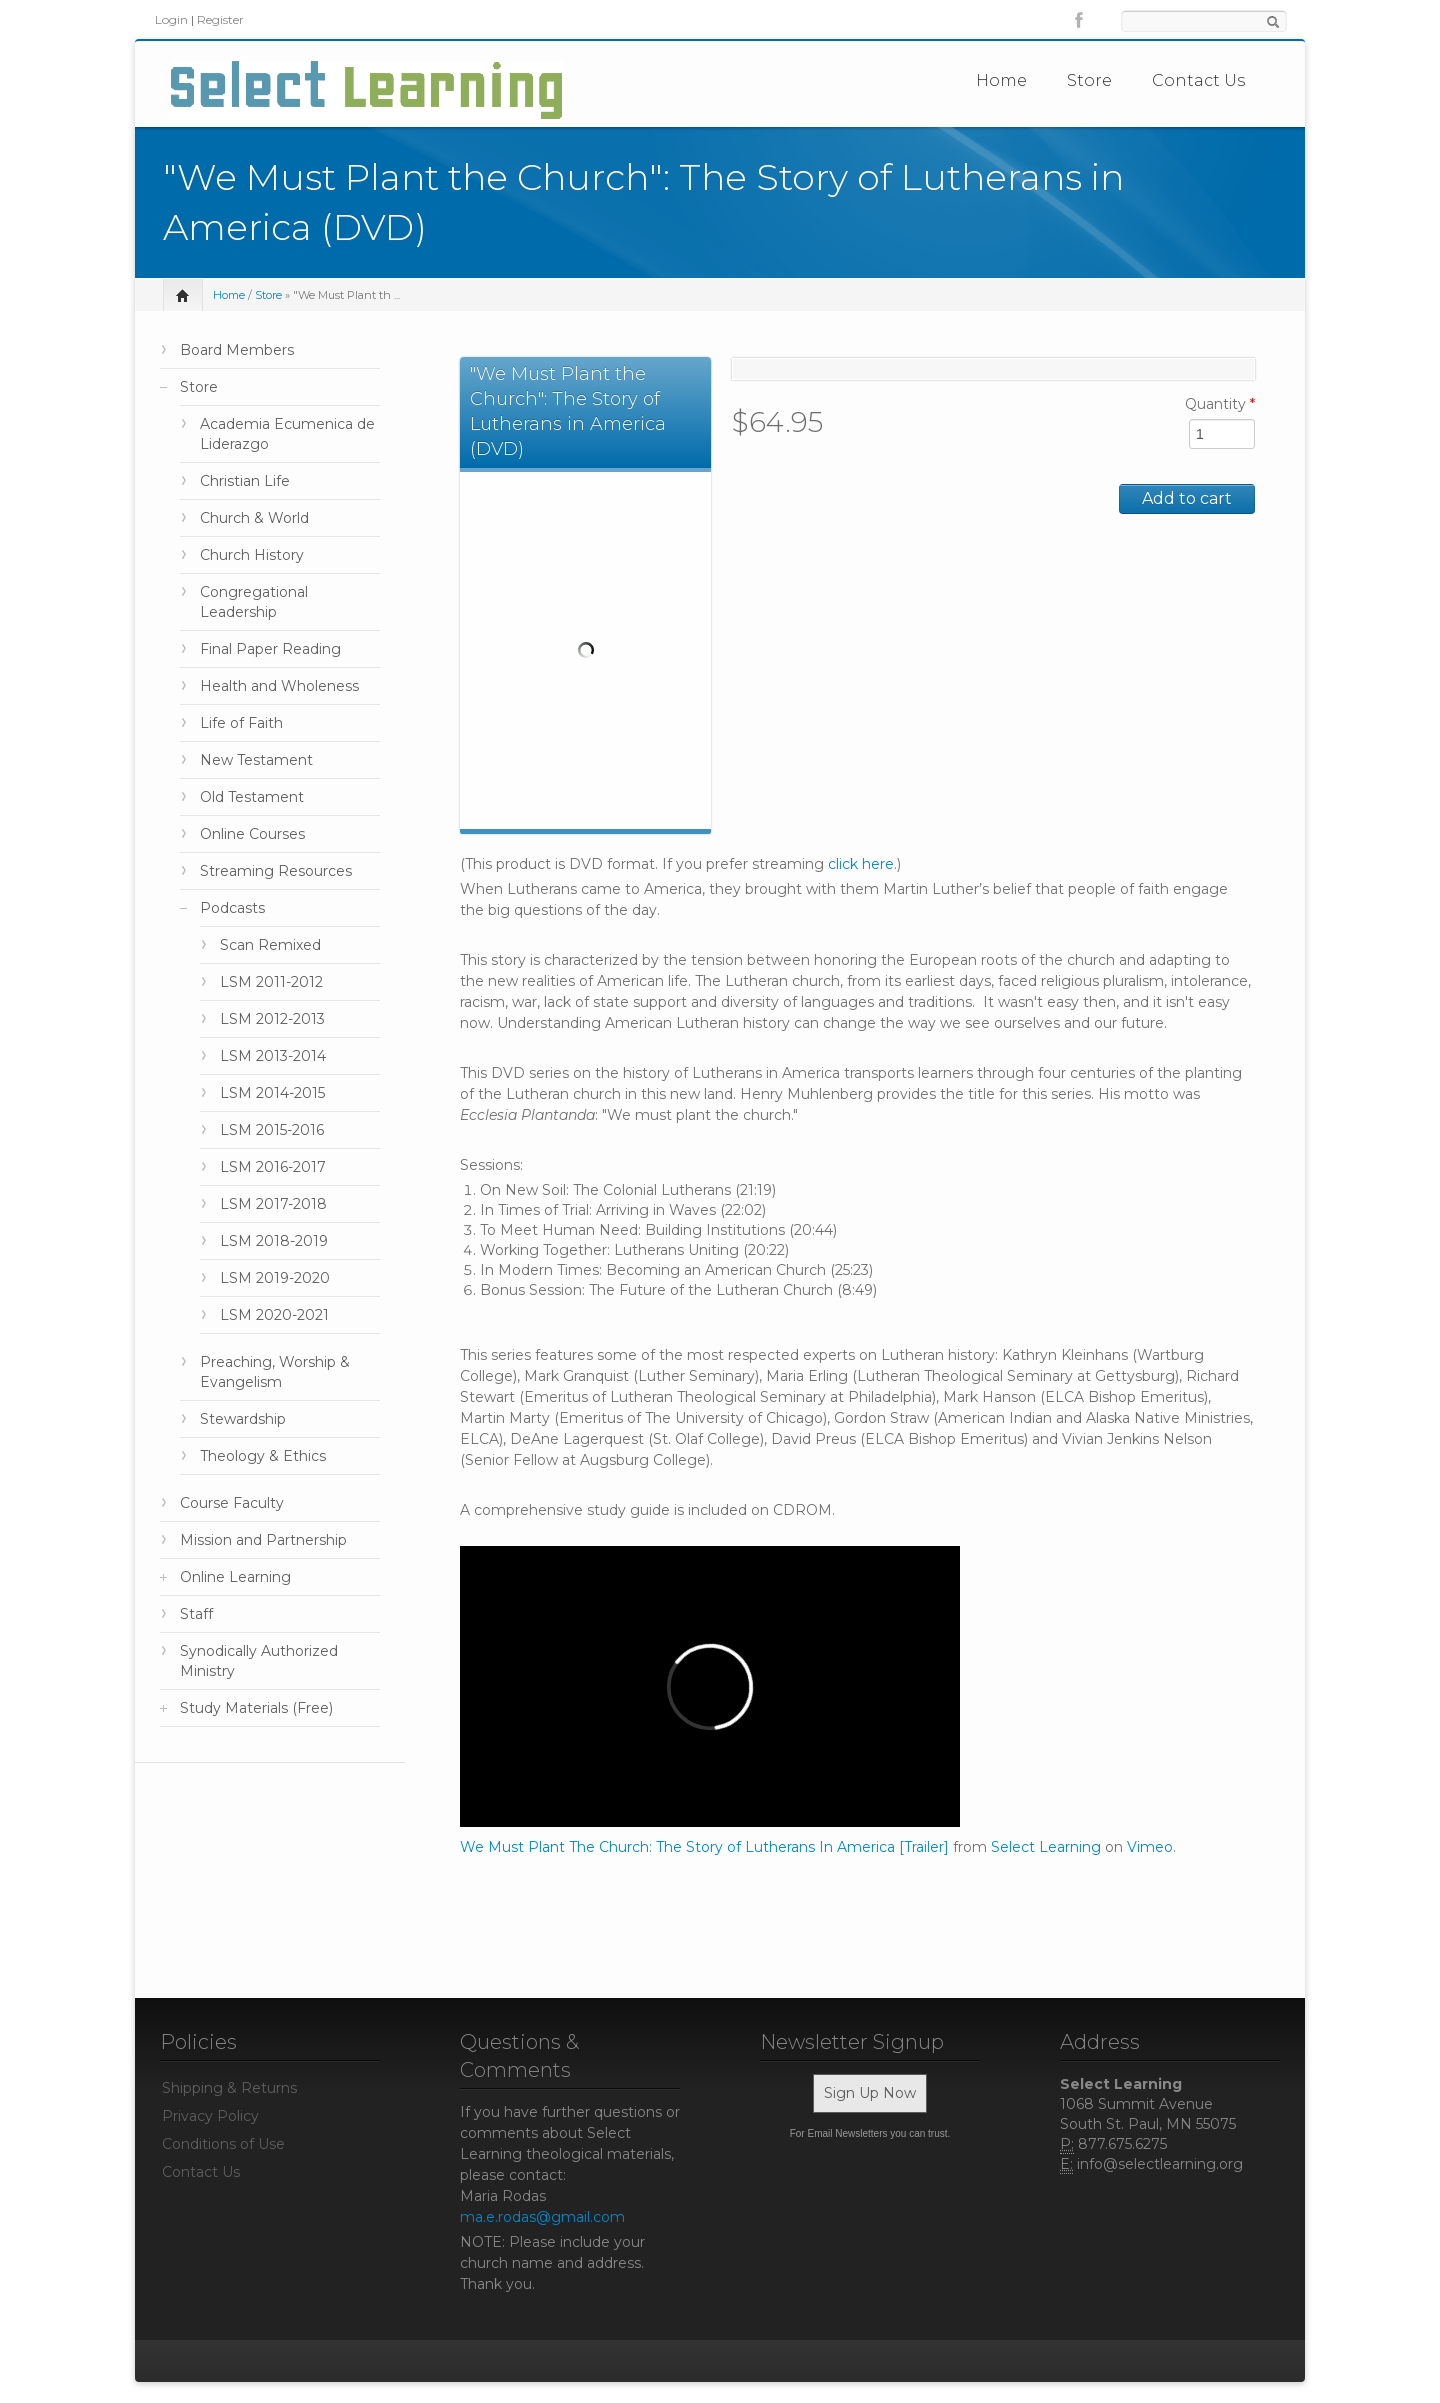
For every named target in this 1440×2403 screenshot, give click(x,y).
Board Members (237, 350)
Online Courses (252, 834)
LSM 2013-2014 (273, 1056)
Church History (252, 555)
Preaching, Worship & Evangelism (275, 1372)
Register (220, 19)
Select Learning (1046, 1847)
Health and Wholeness (279, 686)
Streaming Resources (276, 871)
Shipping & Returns (229, 2088)
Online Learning (235, 1577)
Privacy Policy (210, 2116)
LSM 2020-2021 (274, 1315)
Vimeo (1150, 1847)
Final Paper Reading (270, 649)
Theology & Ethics (263, 1456)
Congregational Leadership (254, 602)
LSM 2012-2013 (272, 1019)
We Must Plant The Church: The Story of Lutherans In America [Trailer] (704, 1847)
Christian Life (245, 481)
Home (1001, 80)
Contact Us (1198, 80)
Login (171, 19)
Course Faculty (232, 1503)
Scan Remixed (270, 945)
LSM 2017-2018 (273, 1204)
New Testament (256, 760)
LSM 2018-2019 (274, 1241)
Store (1089, 80)
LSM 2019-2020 (275, 1278)
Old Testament (252, 797)
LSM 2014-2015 (272, 1093)
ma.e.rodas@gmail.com (542, 2217)
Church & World (254, 518)
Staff (196, 1614)
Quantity (1220, 404)
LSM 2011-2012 (271, 982)
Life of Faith (241, 723)
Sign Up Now (870, 2093)
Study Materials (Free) (256, 1708)
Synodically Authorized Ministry (259, 1661)
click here (861, 864)
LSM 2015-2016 (272, 1130)
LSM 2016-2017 (273, 1167)
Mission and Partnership (263, 1540)
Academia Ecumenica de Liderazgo (287, 434)
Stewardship (243, 1419)
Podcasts (232, 908)
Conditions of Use (223, 2144)
